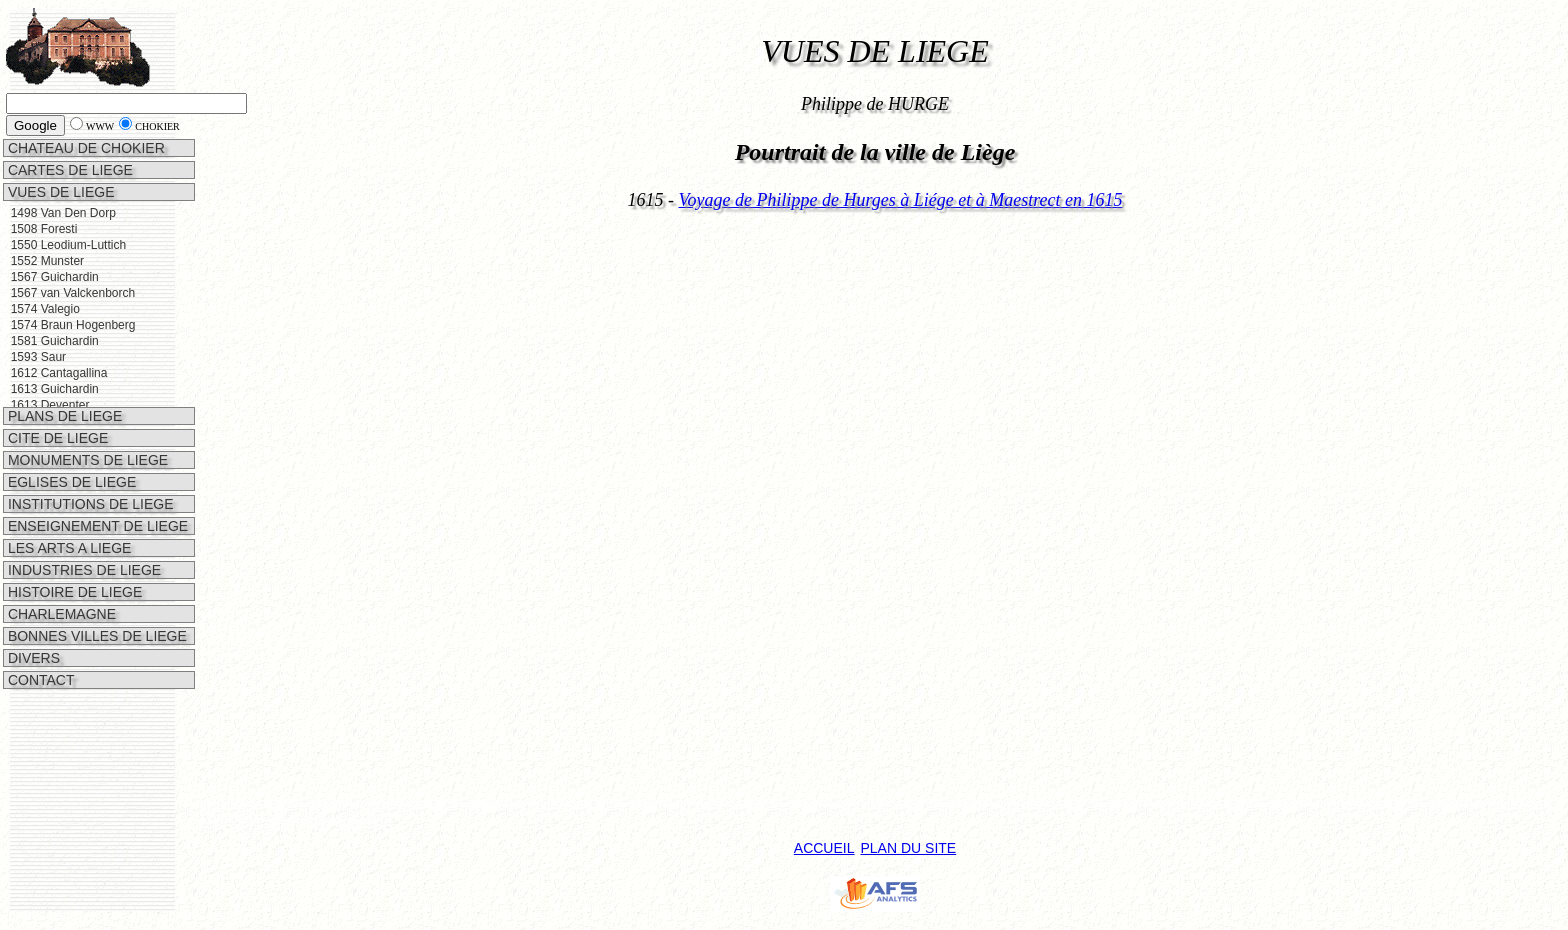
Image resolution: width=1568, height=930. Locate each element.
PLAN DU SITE (908, 848)
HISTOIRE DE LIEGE (73, 567)
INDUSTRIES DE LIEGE (82, 545)
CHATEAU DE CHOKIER (84, 148)
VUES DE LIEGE (59, 192)
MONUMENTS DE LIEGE (86, 435)
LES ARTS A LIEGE (67, 523)
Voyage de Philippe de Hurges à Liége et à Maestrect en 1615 (900, 200)
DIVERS (32, 633)
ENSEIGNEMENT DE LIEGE (96, 501)
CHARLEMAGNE (60, 589)
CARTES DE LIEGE (68, 170)
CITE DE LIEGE (56, 413)
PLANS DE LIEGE (63, 391)
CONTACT (39, 655)
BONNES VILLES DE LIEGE (95, 611)
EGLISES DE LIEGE (70, 457)
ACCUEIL (824, 848)
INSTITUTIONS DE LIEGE (89, 479)
